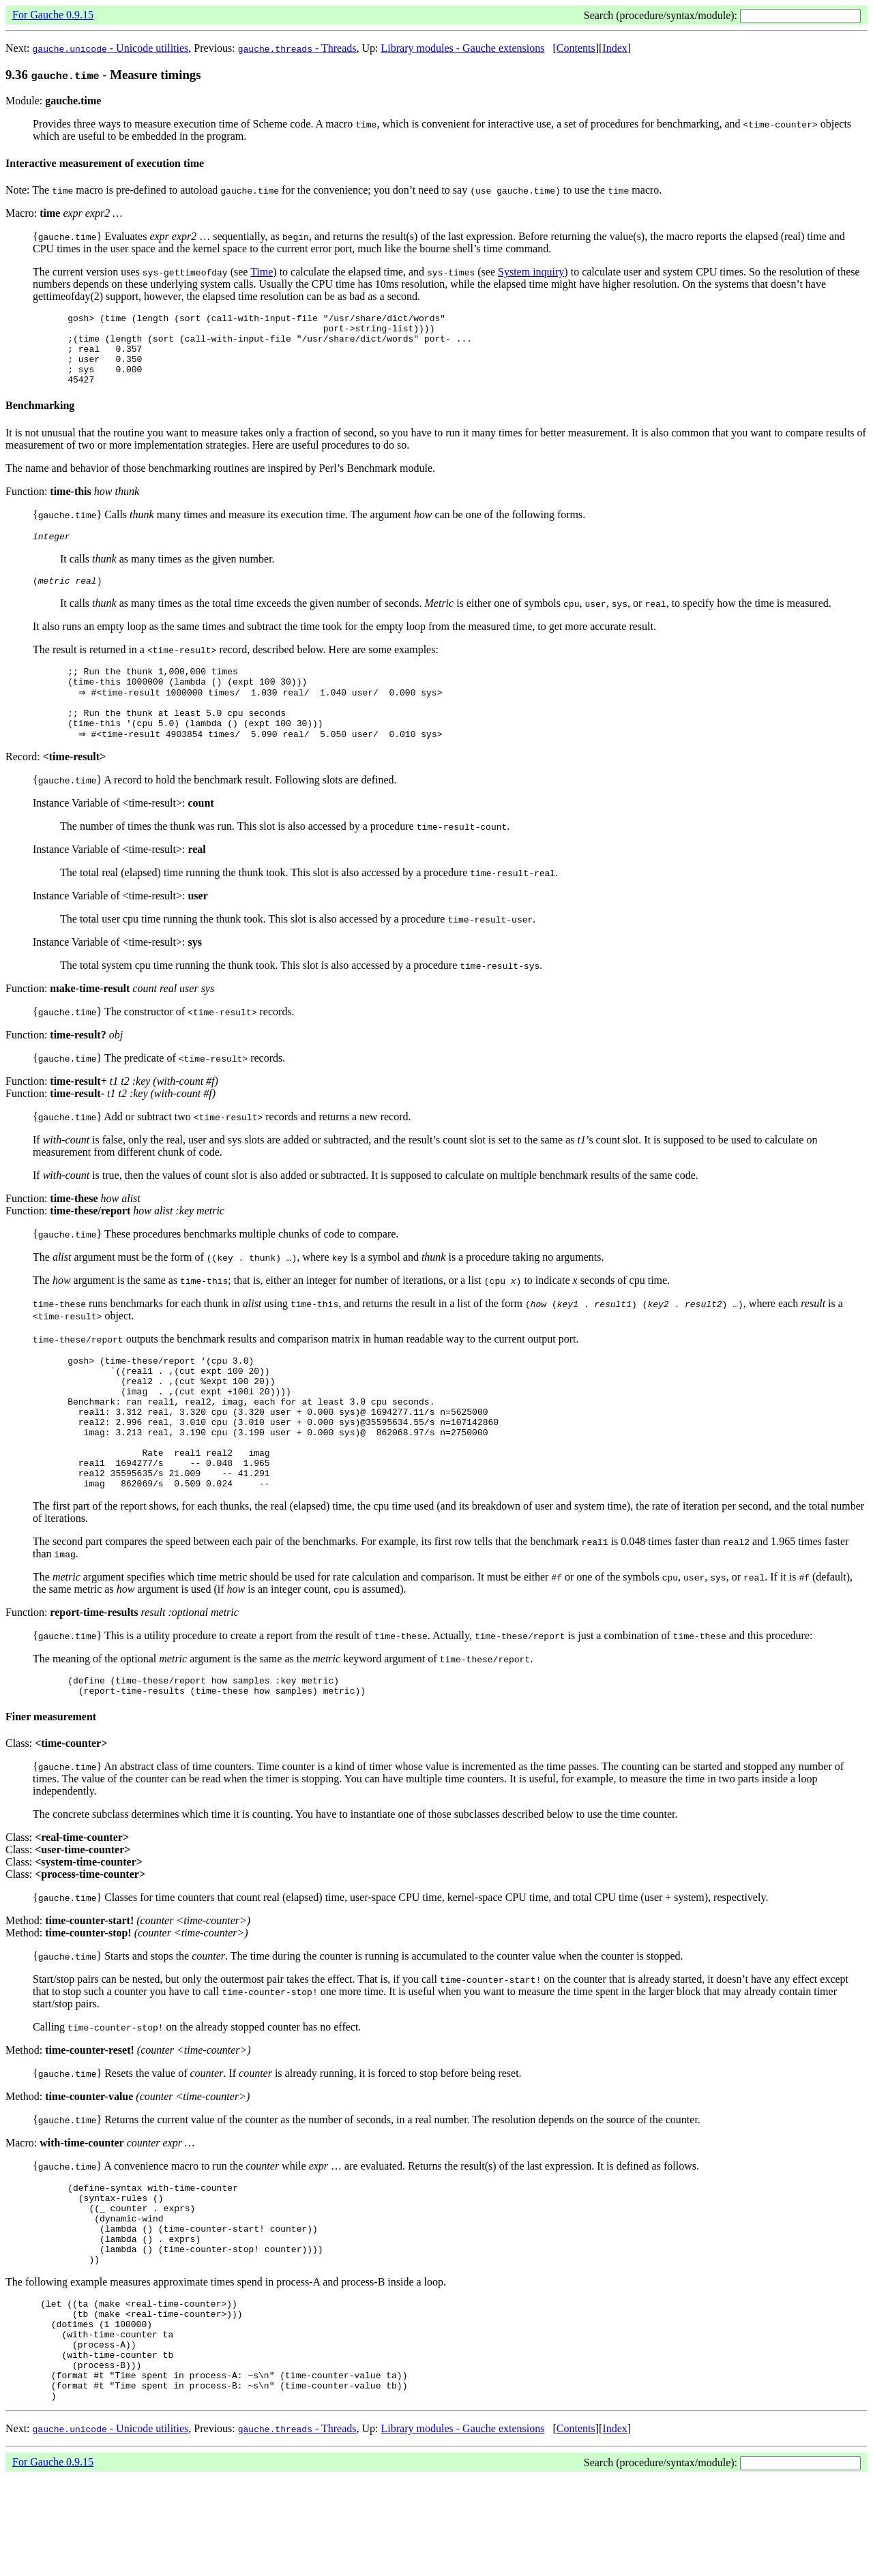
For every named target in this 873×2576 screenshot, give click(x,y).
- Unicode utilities (111, 48)
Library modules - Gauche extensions (463, 48)
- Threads (297, 48)
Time (261, 272)
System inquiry (531, 272)
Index (614, 48)
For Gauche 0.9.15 (52, 14)
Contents (576, 48)
